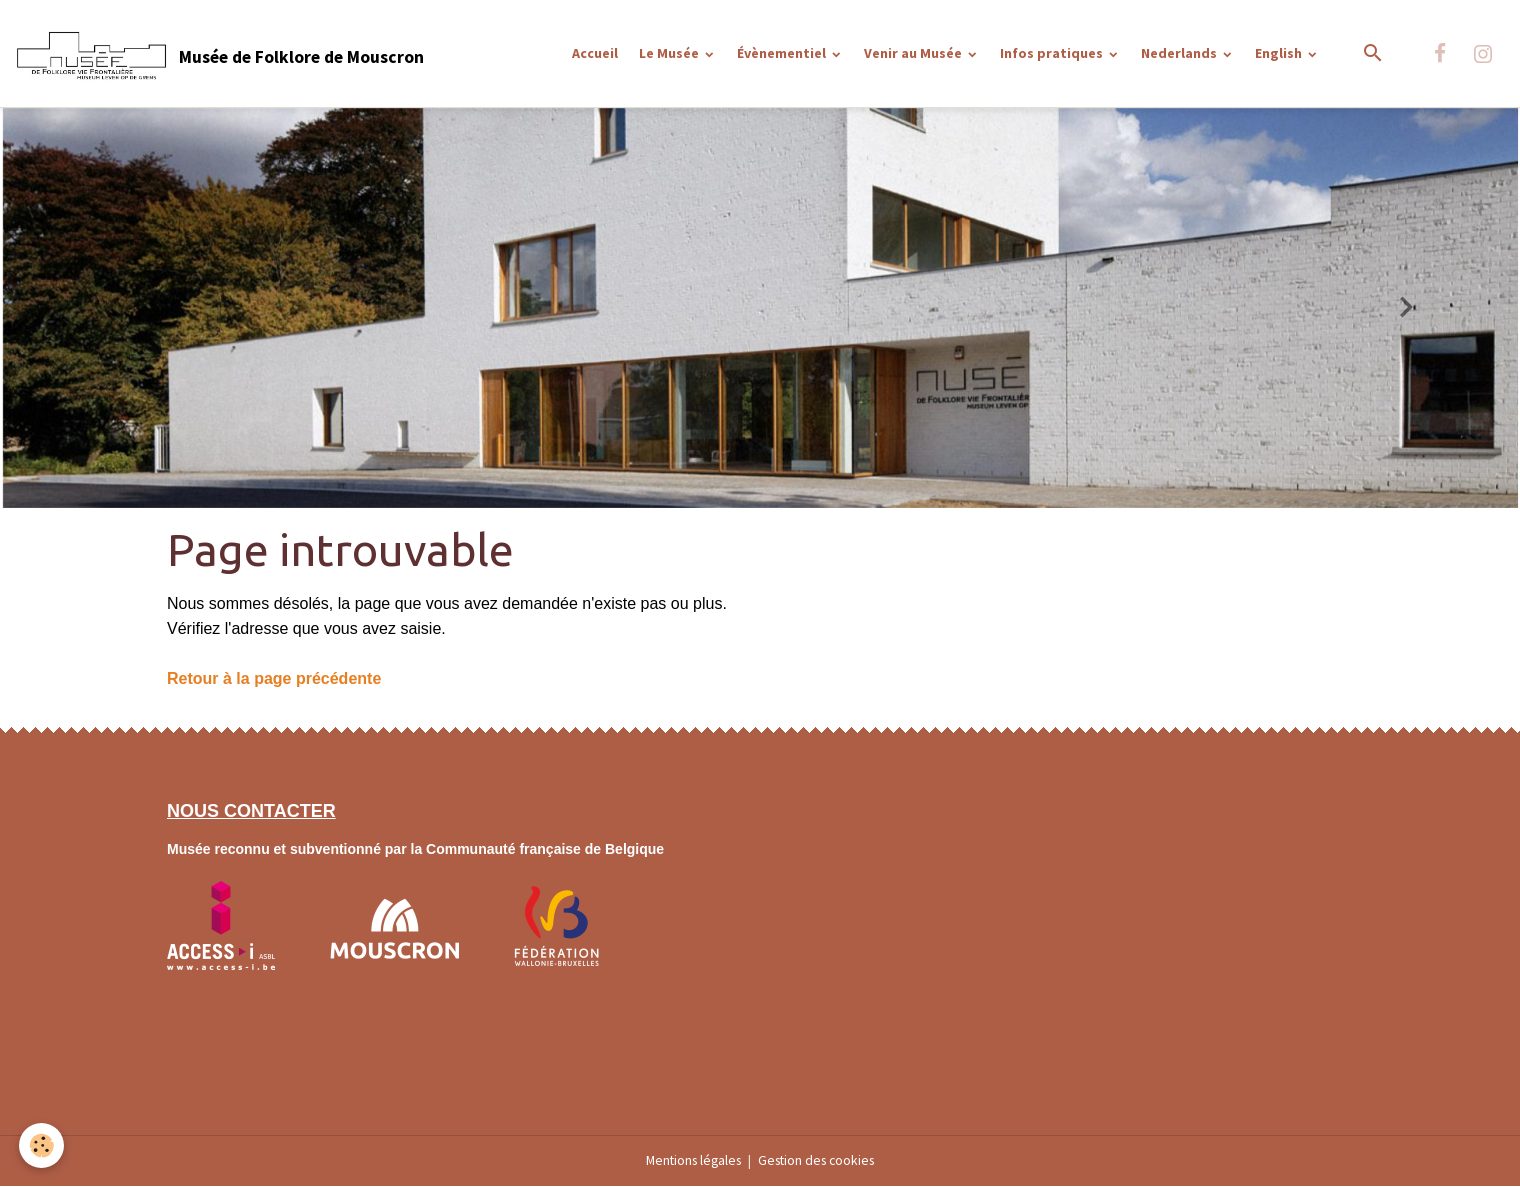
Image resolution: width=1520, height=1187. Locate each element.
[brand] (220, 54)
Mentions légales (690, 1161)
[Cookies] (42, 1145)
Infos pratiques (1053, 53)
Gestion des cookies (820, 1161)
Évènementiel (783, 53)
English (1280, 53)
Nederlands (1180, 53)
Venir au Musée (914, 53)
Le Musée (670, 53)
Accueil (595, 53)
